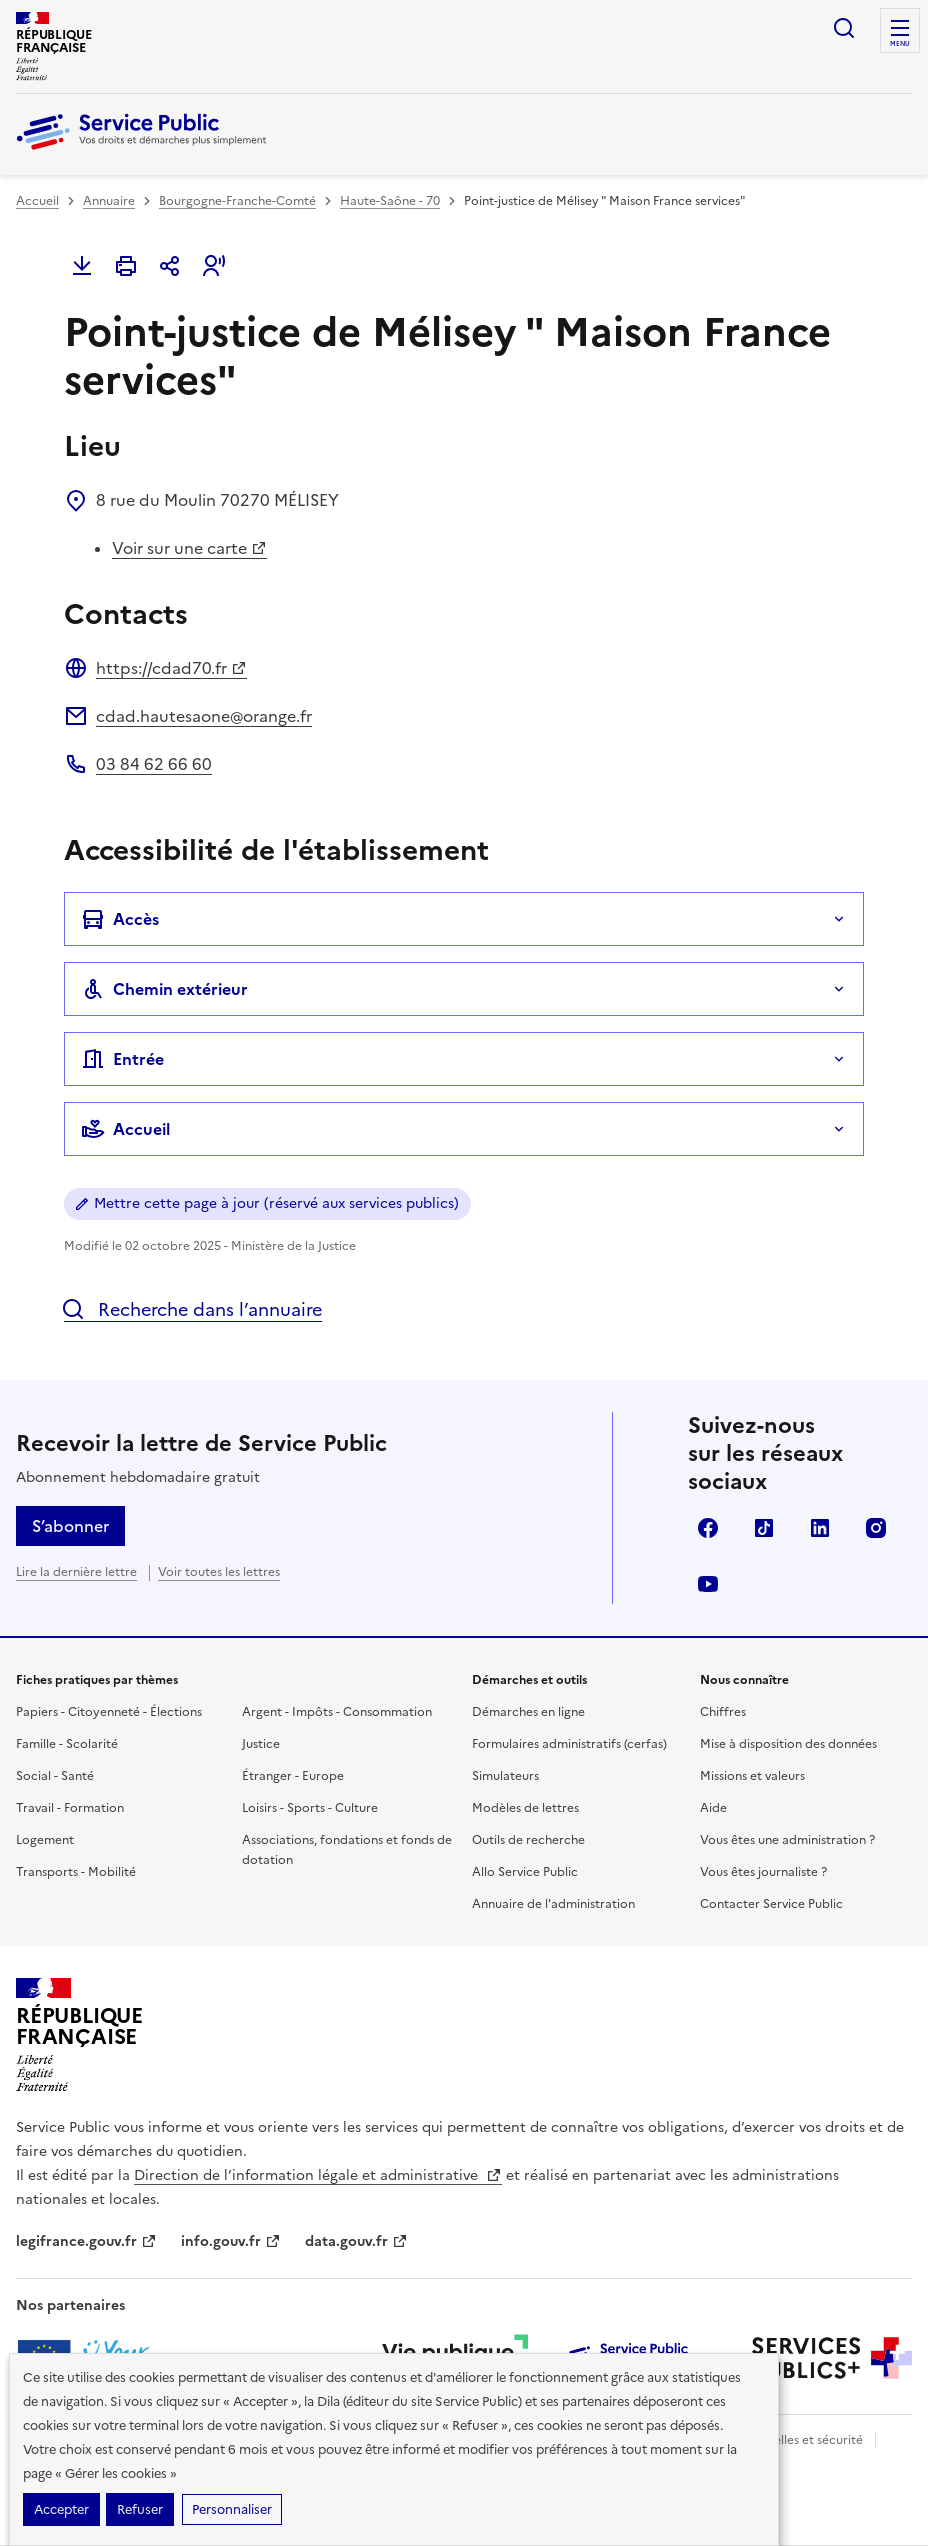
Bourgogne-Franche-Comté (237, 201)
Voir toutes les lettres (219, 1572)
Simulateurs (505, 1776)
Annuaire (109, 201)
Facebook (708, 1528)
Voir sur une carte (189, 548)
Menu (900, 44)
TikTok (764, 1528)
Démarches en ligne (528, 1712)
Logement (45, 1840)
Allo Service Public (525, 1872)
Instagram (876, 1528)
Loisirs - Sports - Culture (310, 1808)
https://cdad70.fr (171, 668)
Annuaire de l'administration (553, 1904)
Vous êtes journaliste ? (763, 1872)
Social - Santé (55, 1776)
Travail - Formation (70, 1808)
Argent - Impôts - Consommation (337, 1712)
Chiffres (723, 1712)
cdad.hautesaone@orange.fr (204, 716)
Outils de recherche (528, 1840)
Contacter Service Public (771, 1904)
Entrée (122, 1059)
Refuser (140, 2509)
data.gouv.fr (356, 2241)
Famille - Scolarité (67, 1744)
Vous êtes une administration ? (787, 1840)
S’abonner (70, 1526)
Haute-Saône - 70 (390, 201)
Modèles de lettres (525, 1808)
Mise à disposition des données (788, 1744)
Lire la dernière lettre (76, 1572)
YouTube (708, 1584)
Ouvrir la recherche (844, 28)
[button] (214, 266)
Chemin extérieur (164, 989)
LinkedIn (820, 1528)
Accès (120, 919)
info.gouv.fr (231, 2241)
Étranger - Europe (293, 1776)
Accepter (61, 2509)
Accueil (37, 201)
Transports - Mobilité (76, 1872)
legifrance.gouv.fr (86, 2241)
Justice (261, 1744)
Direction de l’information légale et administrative (318, 2175)
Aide (713, 1808)
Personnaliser (232, 2509)
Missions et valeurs (752, 1776)
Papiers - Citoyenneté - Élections (109, 1712)
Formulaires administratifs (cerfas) (569, 1744)
